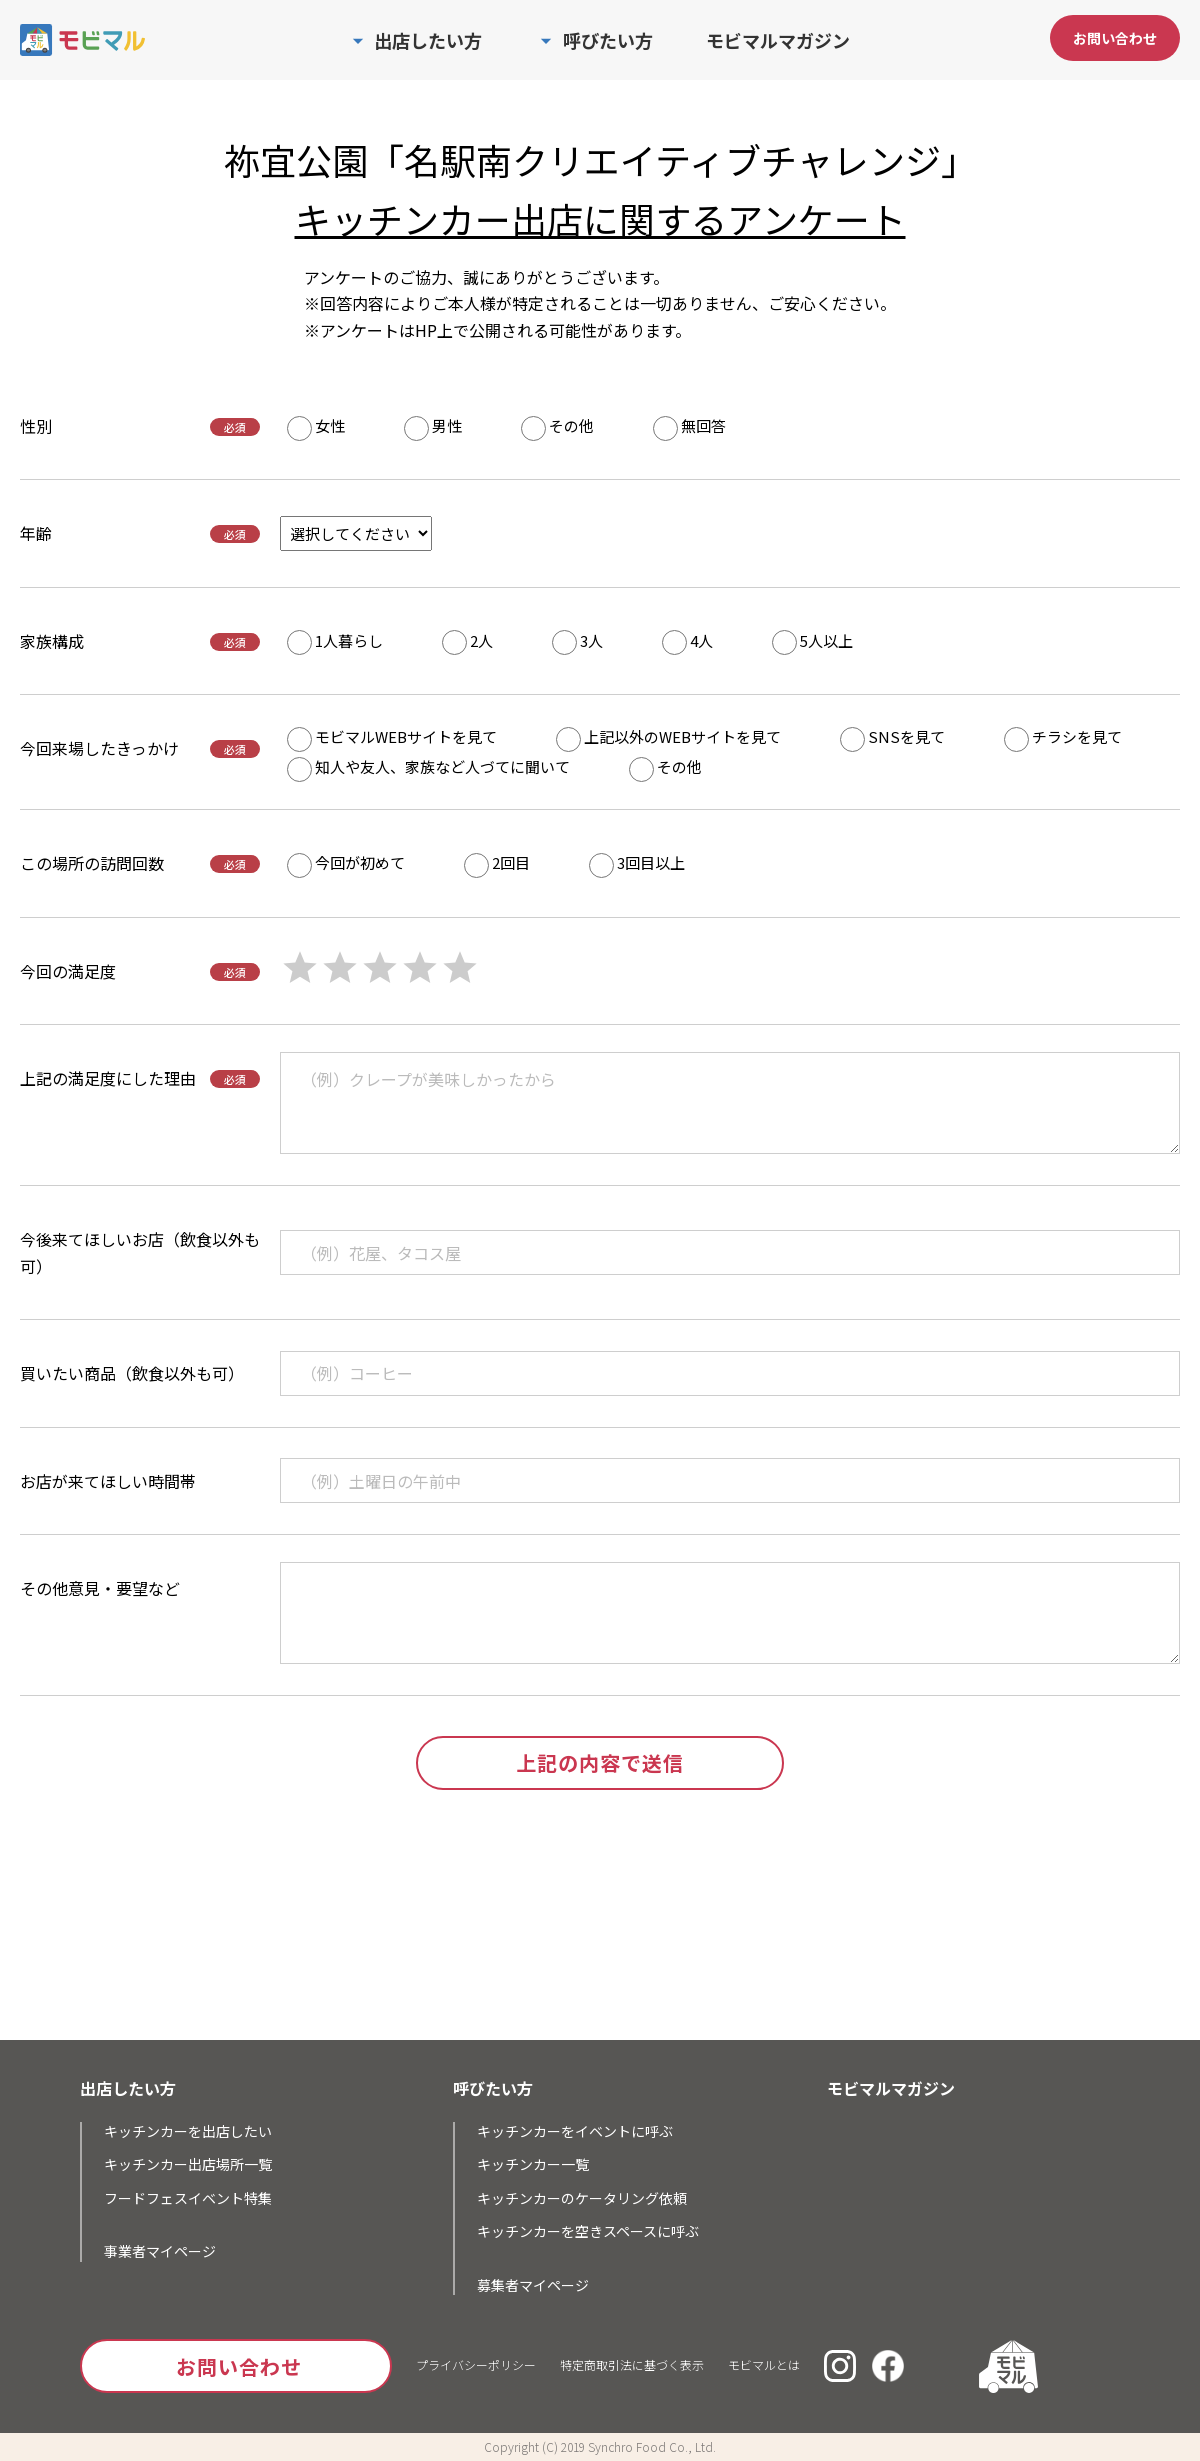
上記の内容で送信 (600, 1762)
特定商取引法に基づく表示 (632, 2364)
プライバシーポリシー (476, 2364)
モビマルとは (764, 2364)
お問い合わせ (1115, 38)
